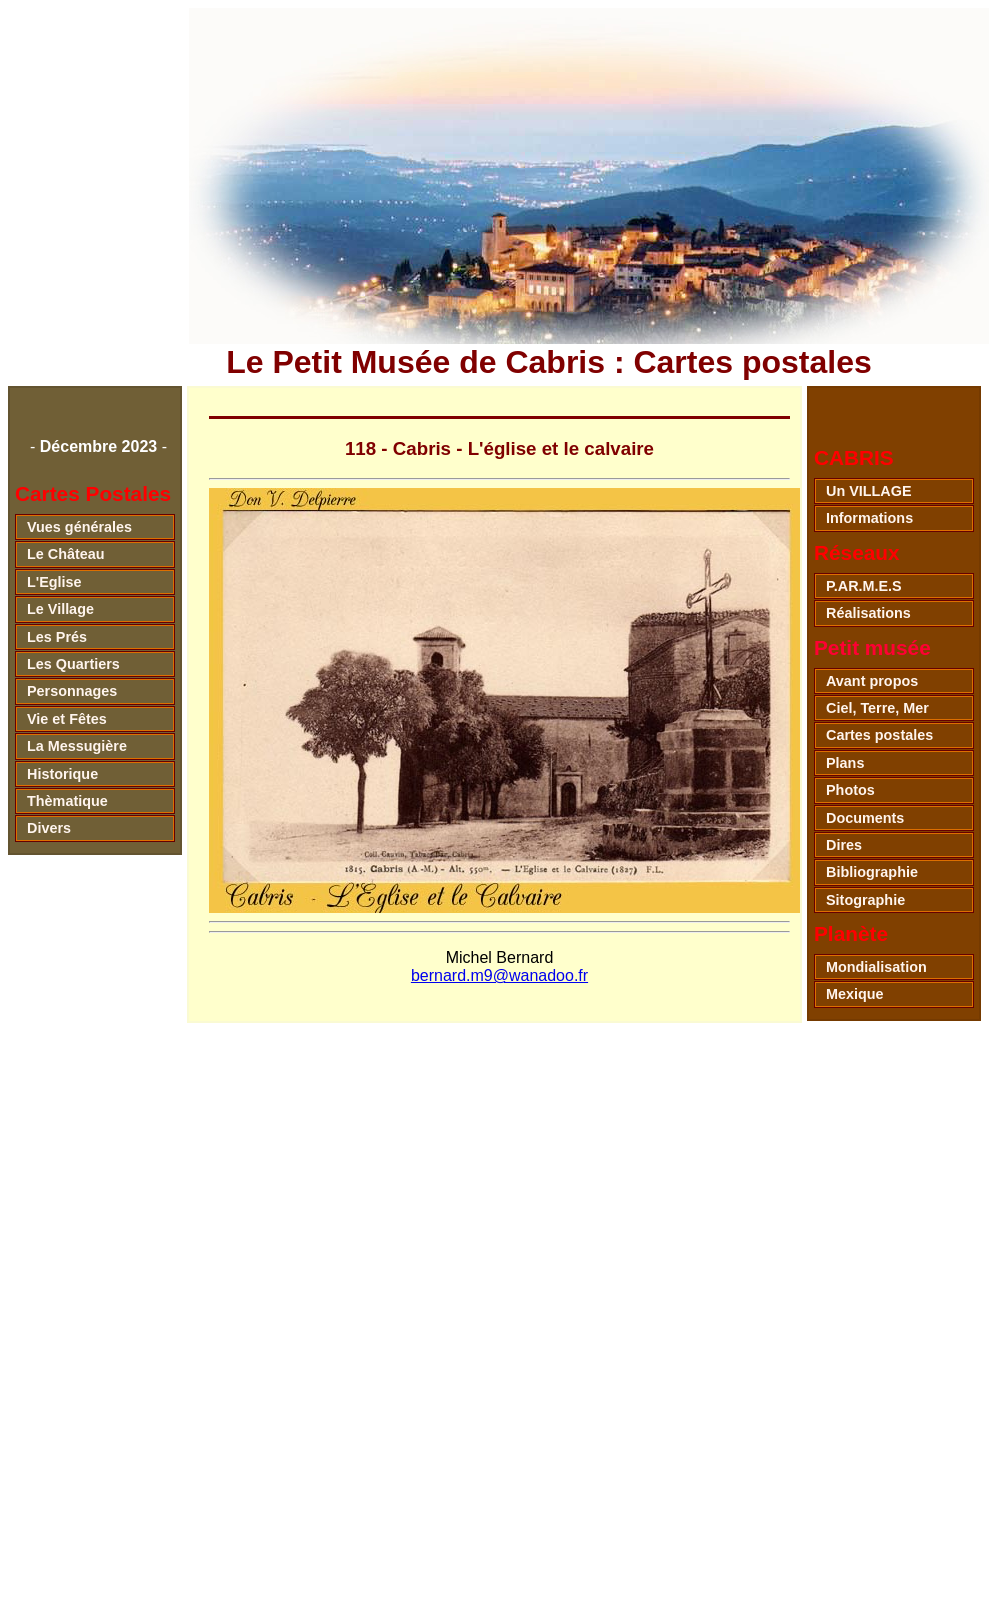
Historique (62, 774)
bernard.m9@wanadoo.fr (499, 975)
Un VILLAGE (869, 491)
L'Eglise (54, 582)
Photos (850, 790)
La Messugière (77, 746)
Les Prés (57, 637)
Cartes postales (879, 735)
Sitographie (865, 900)
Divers (49, 828)
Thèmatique (67, 801)
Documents (865, 818)
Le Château (66, 554)
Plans (845, 763)
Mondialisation (876, 967)
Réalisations (868, 613)
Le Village (60, 609)
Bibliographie (872, 872)
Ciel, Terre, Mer (877, 708)
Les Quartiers (73, 664)
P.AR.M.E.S (864, 586)
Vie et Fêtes (67, 719)
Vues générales (79, 527)
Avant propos (872, 681)
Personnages (72, 691)
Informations (869, 518)
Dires (844, 845)
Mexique (855, 994)
